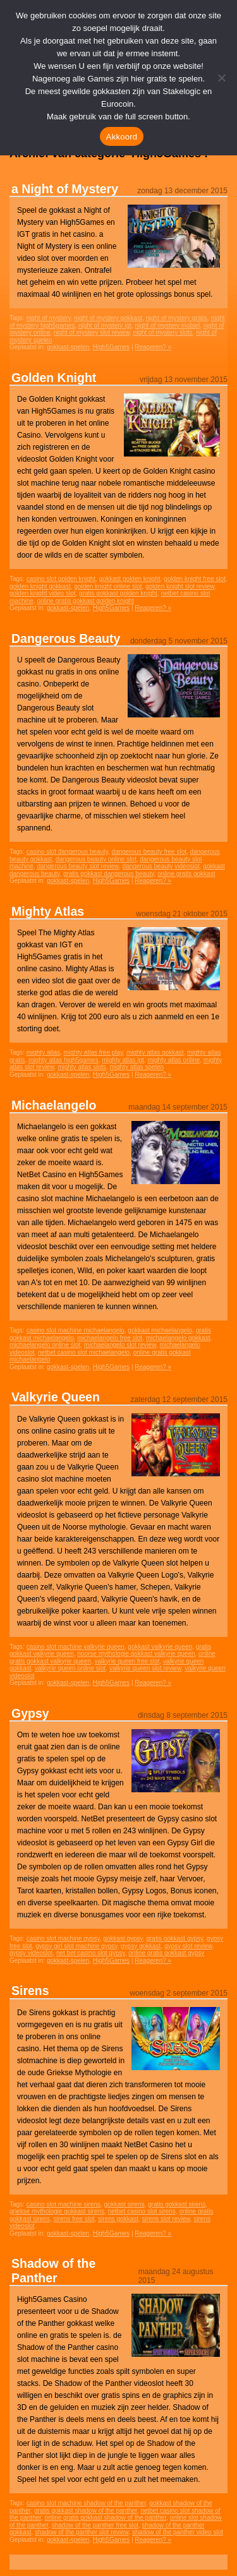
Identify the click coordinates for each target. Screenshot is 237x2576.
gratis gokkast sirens (176, 2204)
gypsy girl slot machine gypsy (76, 1946)
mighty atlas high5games (63, 1060)
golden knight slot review (179, 586)
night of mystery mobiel (167, 325)
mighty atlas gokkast (155, 1052)
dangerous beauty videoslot (160, 866)
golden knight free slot (195, 578)
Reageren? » (153, 347)
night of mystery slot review (92, 332)
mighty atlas (43, 1052)
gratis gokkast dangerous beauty (108, 873)
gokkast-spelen (68, 347)
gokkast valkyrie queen (160, 1646)
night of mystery (49, 318)
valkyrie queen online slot (70, 1668)
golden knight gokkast (40, 586)
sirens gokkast (118, 2218)
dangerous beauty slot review (78, 866)
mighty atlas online (173, 1060)
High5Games (111, 347)
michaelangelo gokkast (178, 1337)
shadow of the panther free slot (95, 2525)
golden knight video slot (42, 593)
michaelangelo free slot (109, 1337)
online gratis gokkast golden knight (85, 600)
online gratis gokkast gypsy (166, 1953)
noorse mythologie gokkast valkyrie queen (136, 1653)
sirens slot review (166, 2218)
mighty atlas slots (82, 1066)
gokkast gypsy (123, 1938)
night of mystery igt (104, 325)
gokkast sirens (124, 2204)
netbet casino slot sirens (142, 2211)
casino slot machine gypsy (63, 1938)
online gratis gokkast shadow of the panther (105, 2517)
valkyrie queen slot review (145, 1668)
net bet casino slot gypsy (90, 1953)
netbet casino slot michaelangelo (84, 1352)
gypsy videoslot (30, 1953)
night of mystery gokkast (108, 318)
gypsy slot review (188, 1946)
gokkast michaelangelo (160, 1330)
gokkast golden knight (130, 578)
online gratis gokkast (186, 873)
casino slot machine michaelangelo (76, 1330)
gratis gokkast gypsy (174, 1938)
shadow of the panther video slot (177, 2532)
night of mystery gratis (176, 318)
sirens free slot (73, 2218)
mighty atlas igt (123, 1060)
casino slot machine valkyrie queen (76, 1646)
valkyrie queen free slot (127, 1661)
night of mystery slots (163, 332)
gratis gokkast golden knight (118, 593)
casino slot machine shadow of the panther (86, 2503)
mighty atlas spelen (136, 1066)
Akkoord (121, 136)
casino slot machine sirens (63, 2204)
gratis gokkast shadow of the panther (85, 2510)
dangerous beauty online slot (96, 859)
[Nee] (221, 77)
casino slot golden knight (61, 578)
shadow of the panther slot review (81, 2532)
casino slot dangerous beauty (67, 851)
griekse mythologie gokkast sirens (56, 2211)
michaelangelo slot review (120, 1344)
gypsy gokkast (141, 1946)
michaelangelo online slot (44, 1344)
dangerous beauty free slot (149, 851)
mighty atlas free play (93, 1052)
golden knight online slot (108, 586)
